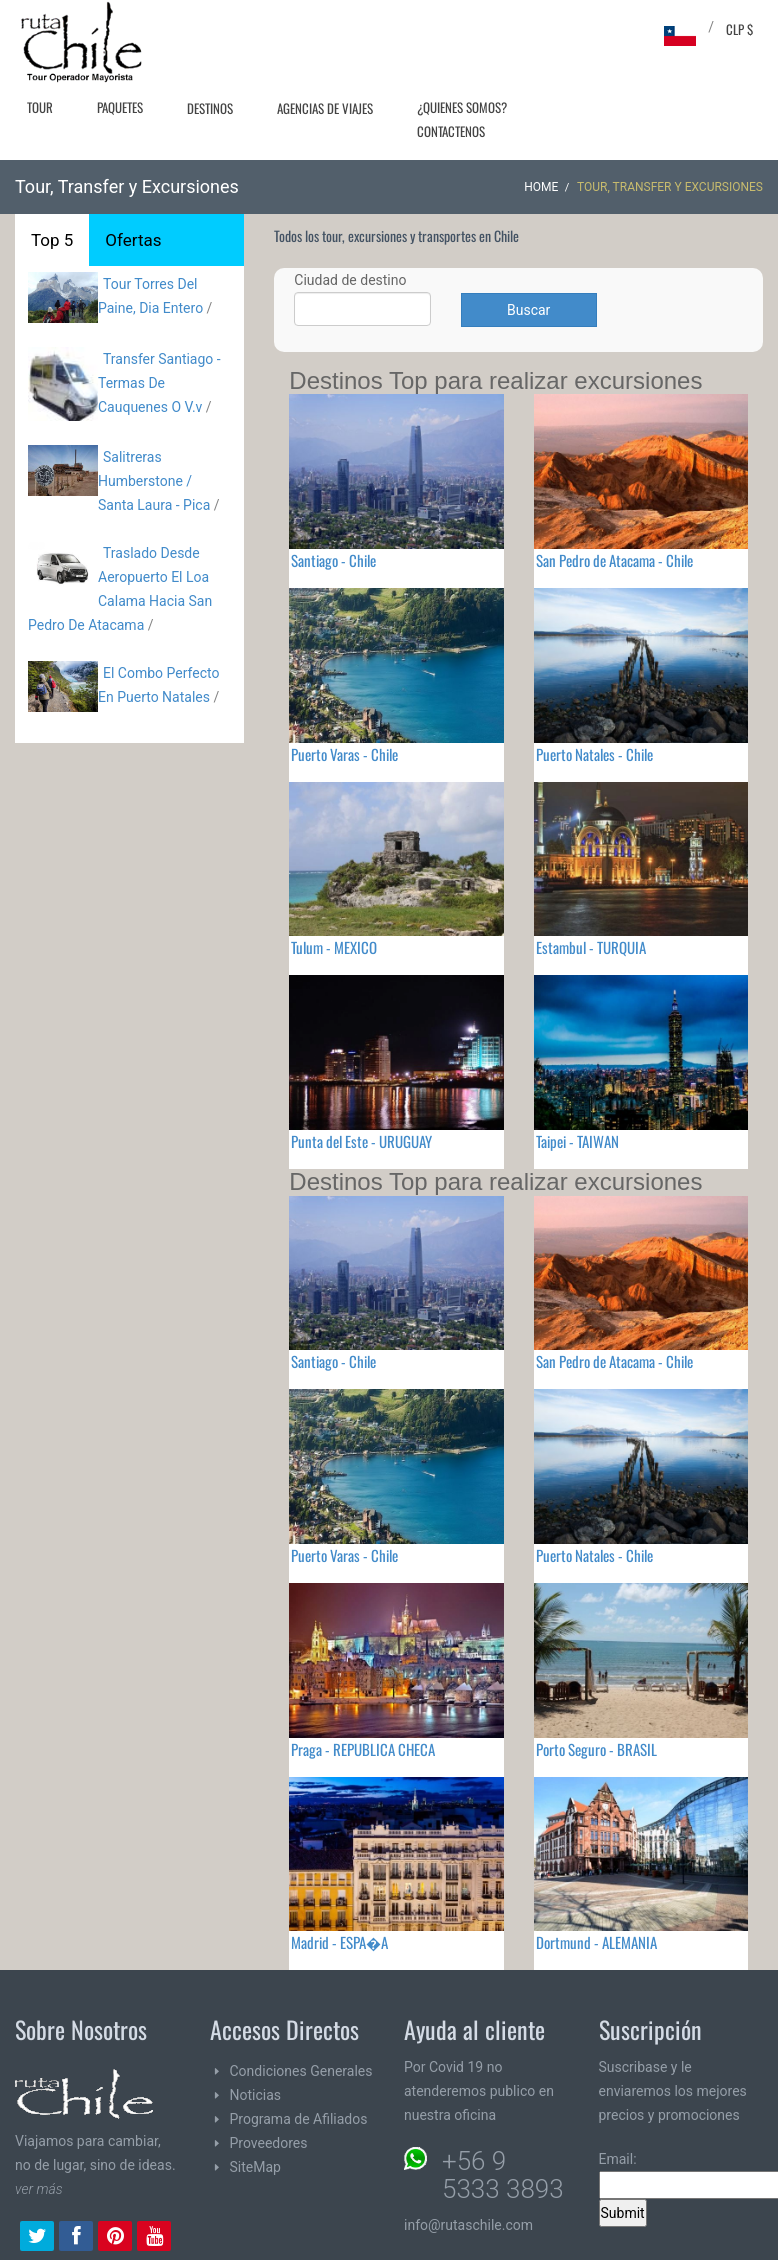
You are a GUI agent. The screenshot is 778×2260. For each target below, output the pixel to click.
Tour (40, 107)
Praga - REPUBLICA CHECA (363, 1749)
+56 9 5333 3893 (503, 2175)
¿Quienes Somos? (462, 107)
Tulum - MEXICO (334, 947)
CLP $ (739, 29)
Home (541, 187)
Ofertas (133, 240)
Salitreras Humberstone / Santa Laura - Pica (154, 481)
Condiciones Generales (301, 2071)
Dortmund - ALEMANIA (596, 1942)
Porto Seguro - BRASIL (596, 1749)
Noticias (256, 2095)
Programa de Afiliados (299, 2119)
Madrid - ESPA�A (339, 1942)
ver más (39, 2189)
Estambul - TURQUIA (591, 947)
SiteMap (255, 2167)
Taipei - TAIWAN (577, 1141)
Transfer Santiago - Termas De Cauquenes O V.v (159, 383)
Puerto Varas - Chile (344, 754)
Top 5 (52, 240)
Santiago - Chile (333, 560)
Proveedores (269, 2143)
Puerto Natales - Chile (594, 754)
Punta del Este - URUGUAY (361, 1141)
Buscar (528, 310)
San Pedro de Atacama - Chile (614, 560)
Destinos (210, 108)
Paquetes (120, 107)
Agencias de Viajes (325, 108)
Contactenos (451, 131)
